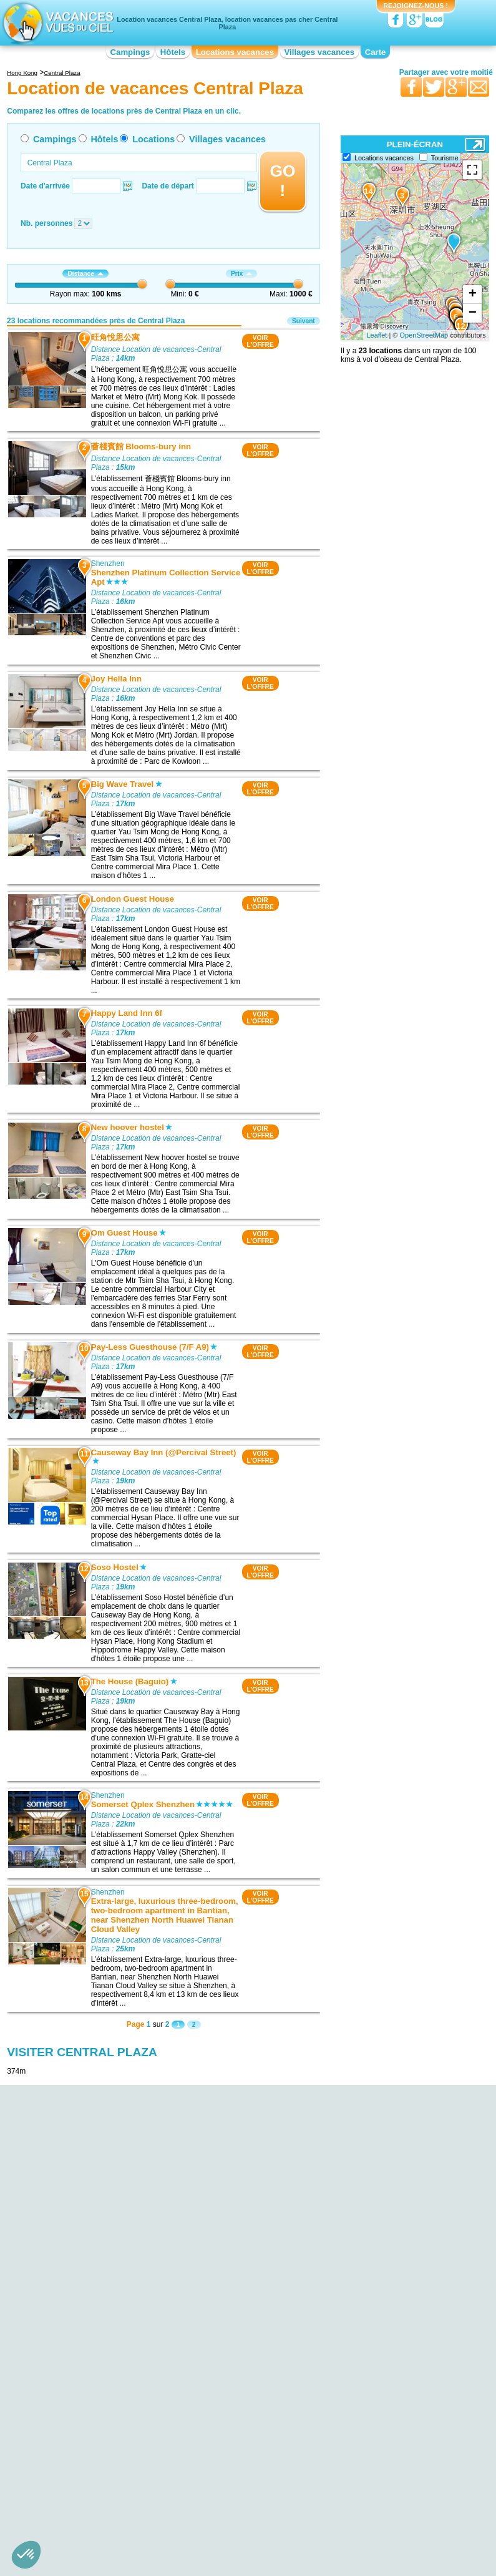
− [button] (473, 313)
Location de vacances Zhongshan (379, 2313)
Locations (153, 139)
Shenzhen (108, 563)
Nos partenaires (317, 2440)
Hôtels (172, 52)
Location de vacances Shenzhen (240, 2264)
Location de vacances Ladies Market (109, 2330)
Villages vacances (319, 52)
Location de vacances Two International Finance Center (96, 2387)
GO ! (282, 181)
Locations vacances (235, 52)
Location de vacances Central (98, 2418)
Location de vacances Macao (372, 2322)
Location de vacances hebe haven (105, 2322)
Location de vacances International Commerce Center (106, 2352)
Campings (130, 52)
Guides (350, 2458)
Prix (241, 273)
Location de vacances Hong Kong (104, 2339)
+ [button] (473, 294)
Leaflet (376, 335)
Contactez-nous (255, 2440)
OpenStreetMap (424, 335)
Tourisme (445, 158)
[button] (26, 2555)
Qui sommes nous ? (185, 2440)
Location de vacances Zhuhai (372, 2304)
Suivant (303, 321)
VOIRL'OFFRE (260, 341)
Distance (85, 273)
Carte (375, 52)
